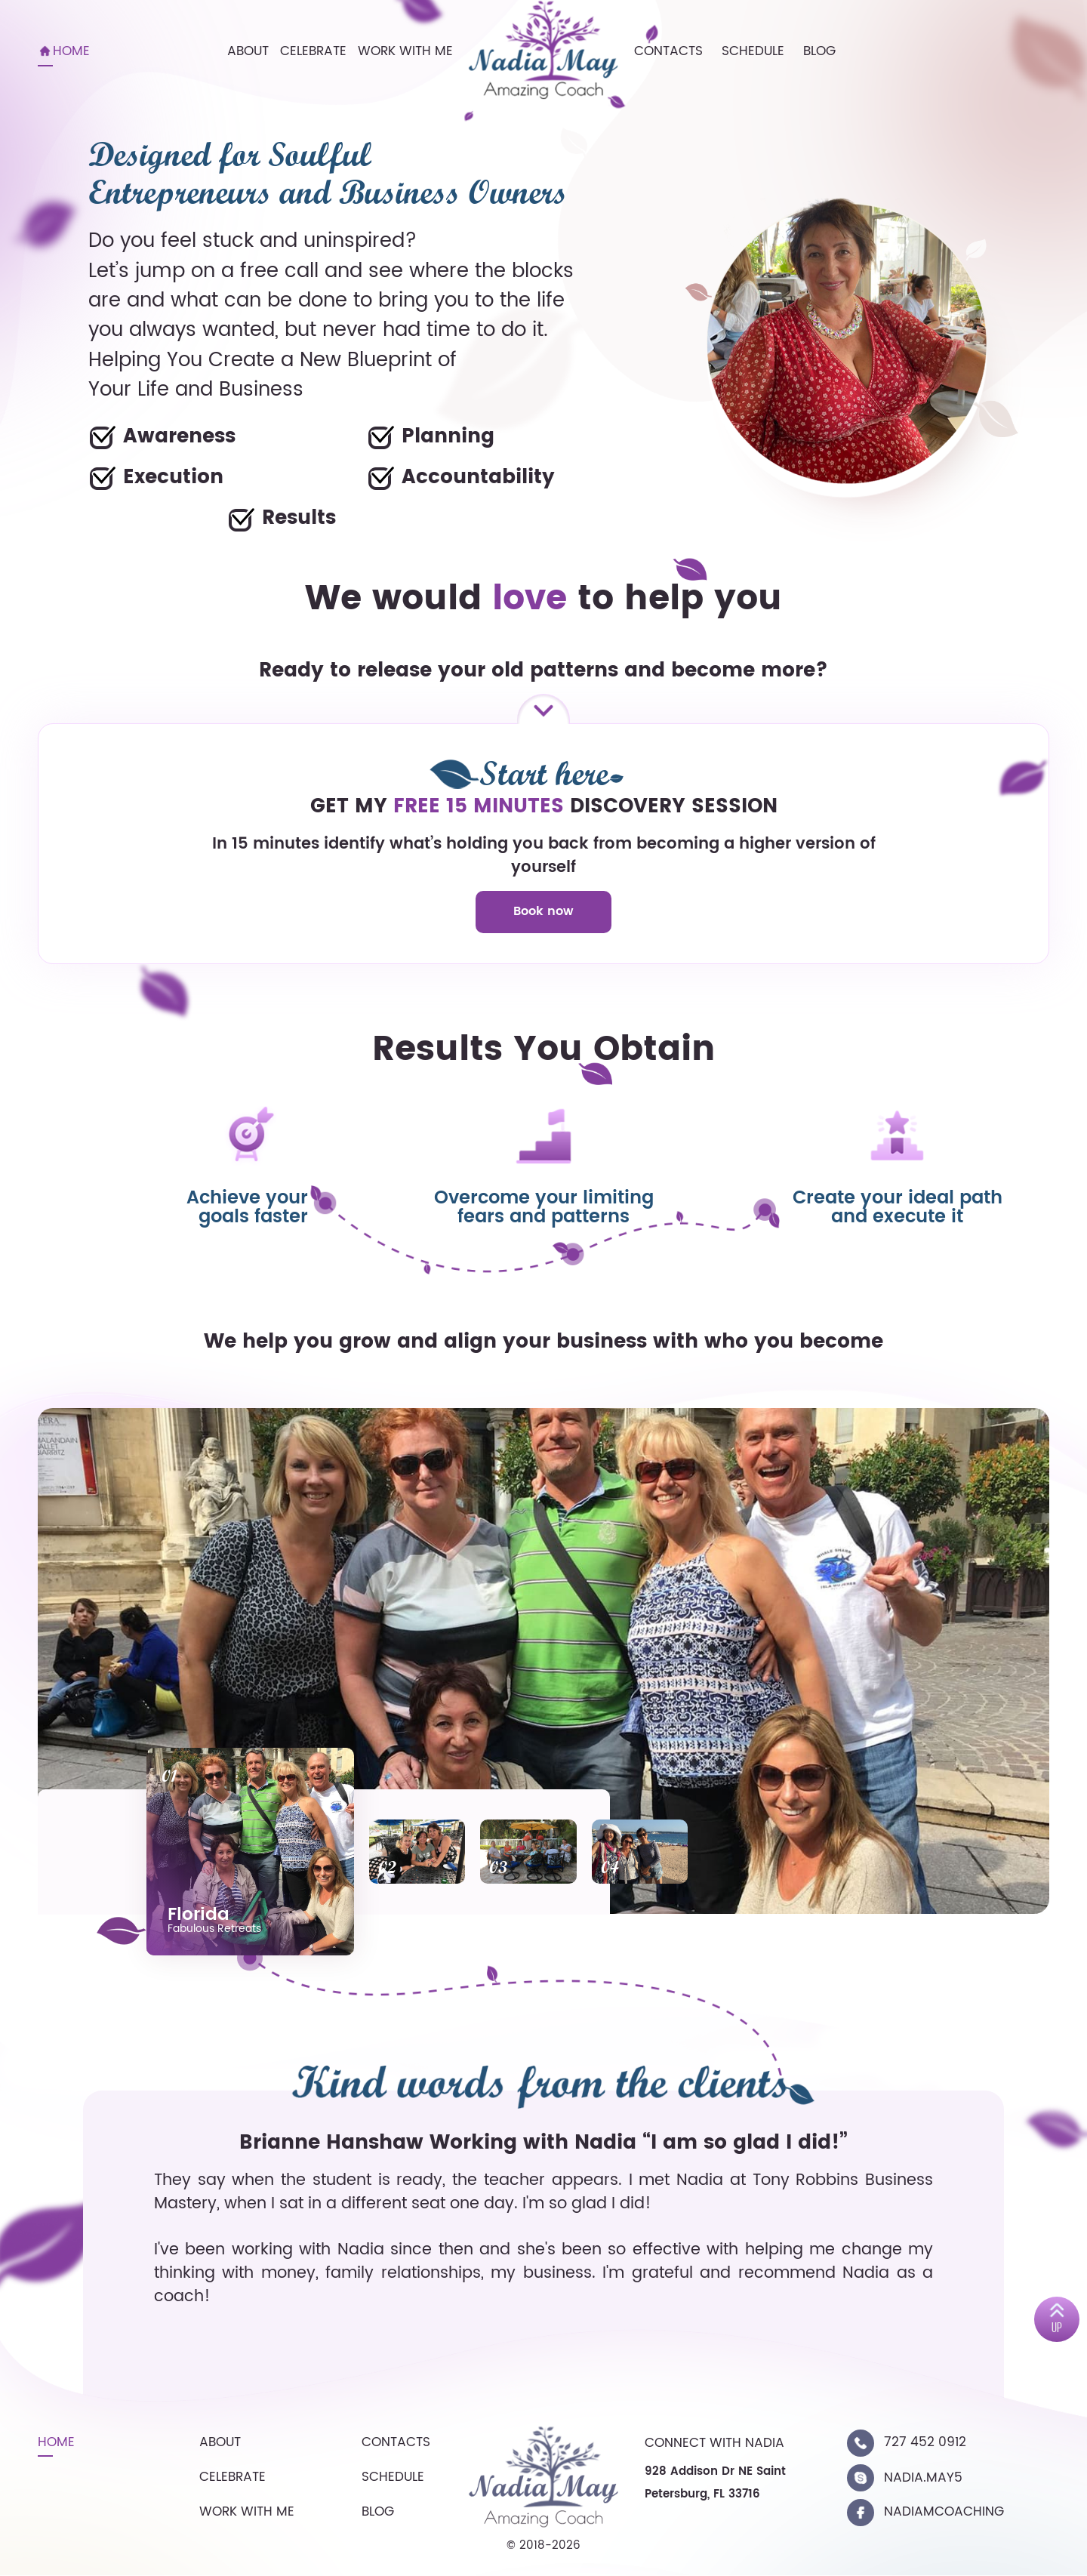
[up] (1056, 2319)
